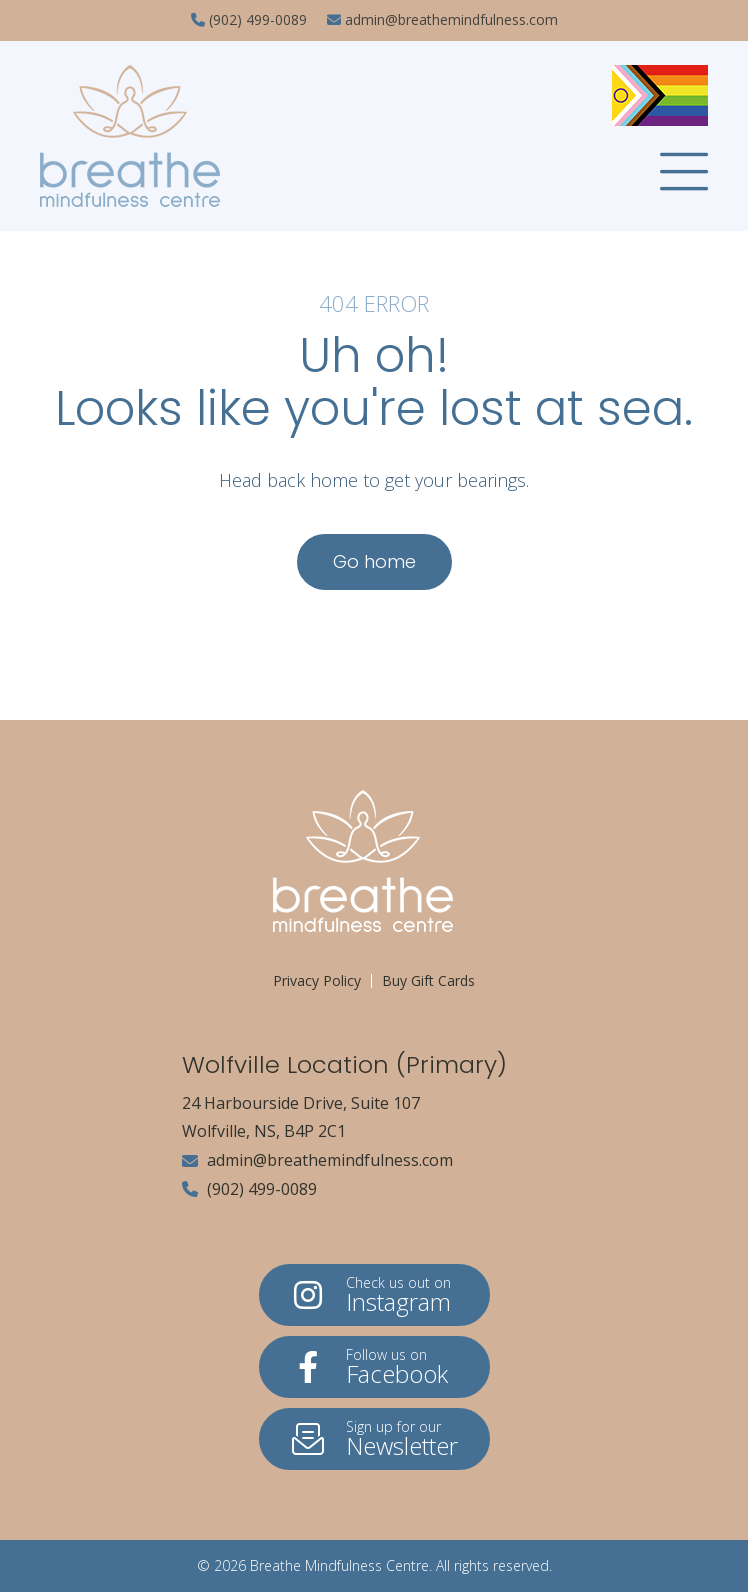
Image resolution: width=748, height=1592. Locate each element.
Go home (374, 561)
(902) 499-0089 (249, 1189)
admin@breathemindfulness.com (317, 1160)
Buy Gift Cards (428, 980)
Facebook (374, 1367)
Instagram (374, 1295)
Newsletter (374, 1439)
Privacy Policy (317, 980)
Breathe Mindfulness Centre (339, 1565)
